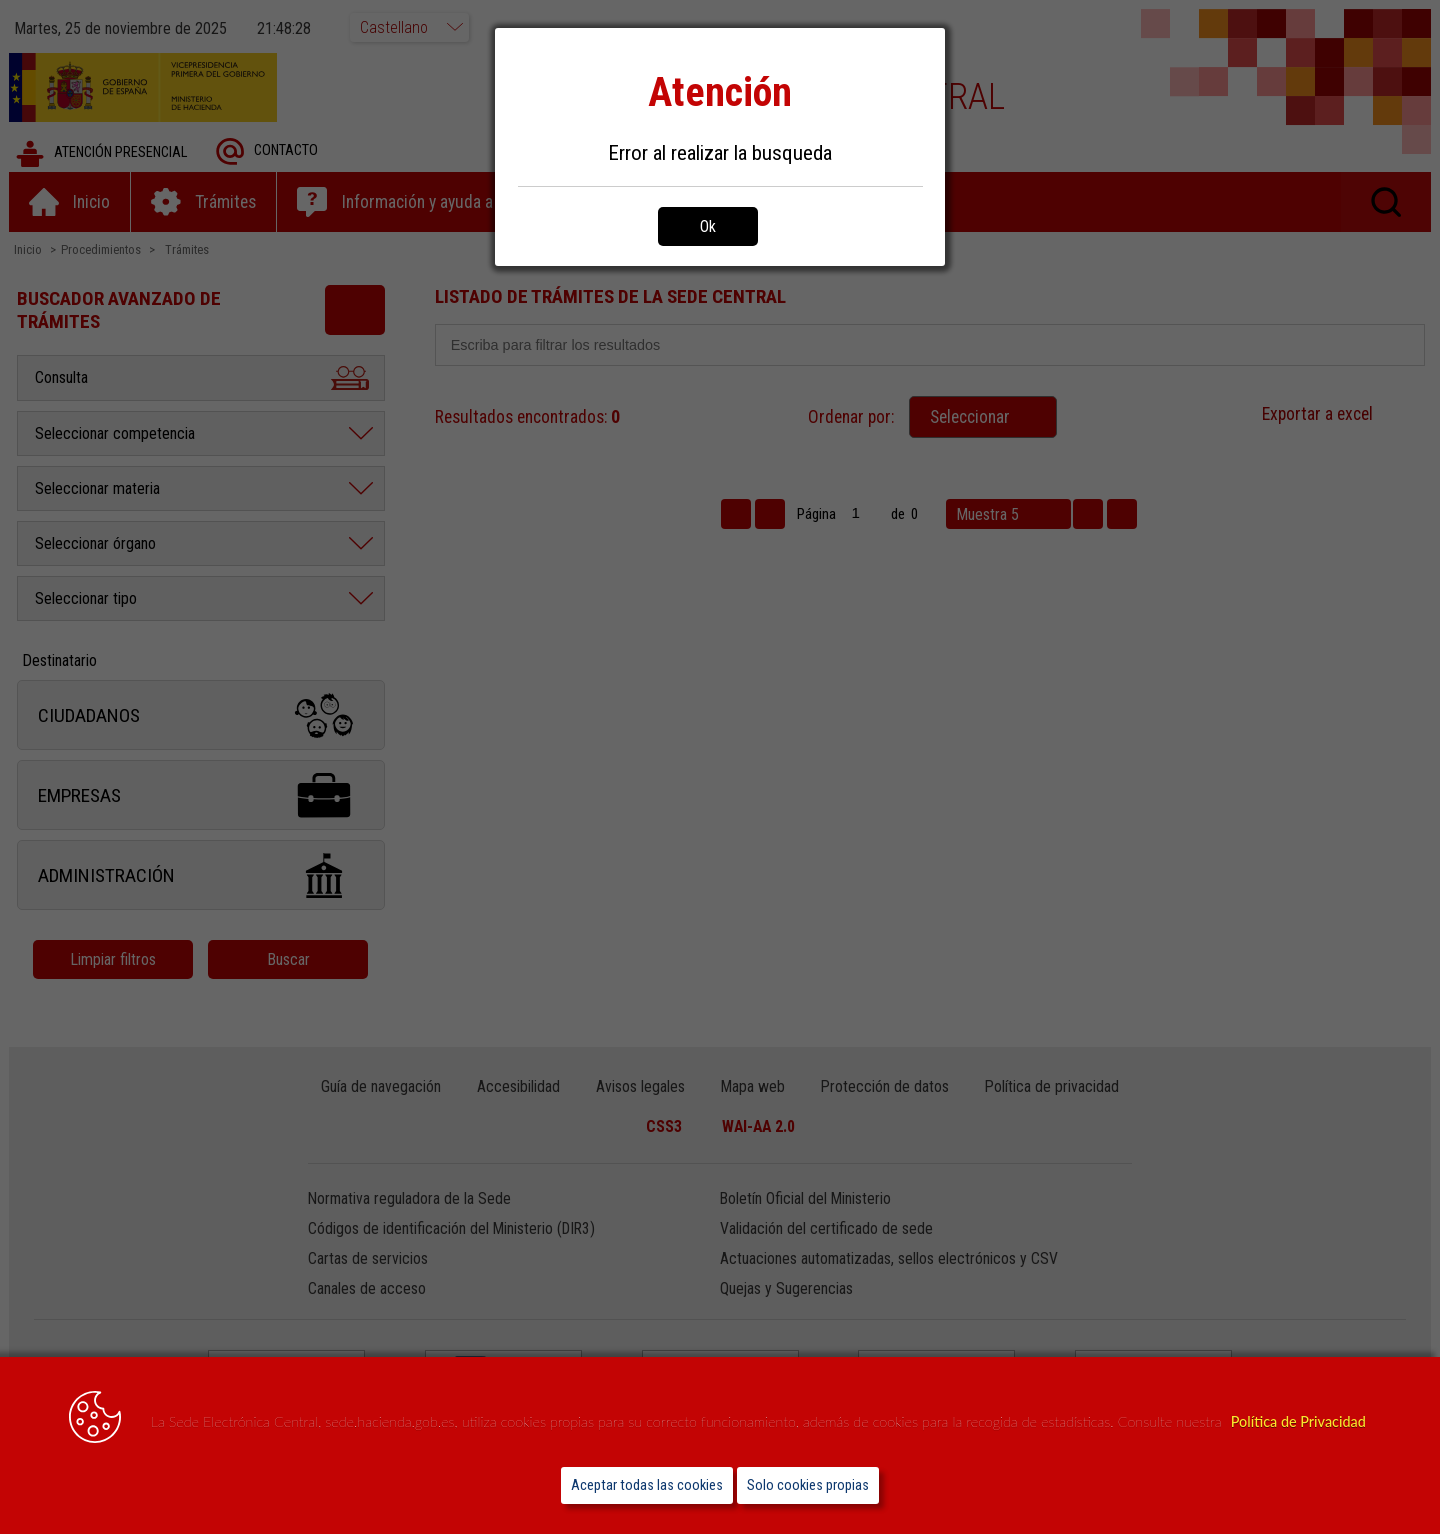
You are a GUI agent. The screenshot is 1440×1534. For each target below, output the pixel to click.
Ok (708, 226)
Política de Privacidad (1298, 1421)
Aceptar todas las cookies (647, 1485)
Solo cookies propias (808, 1485)
